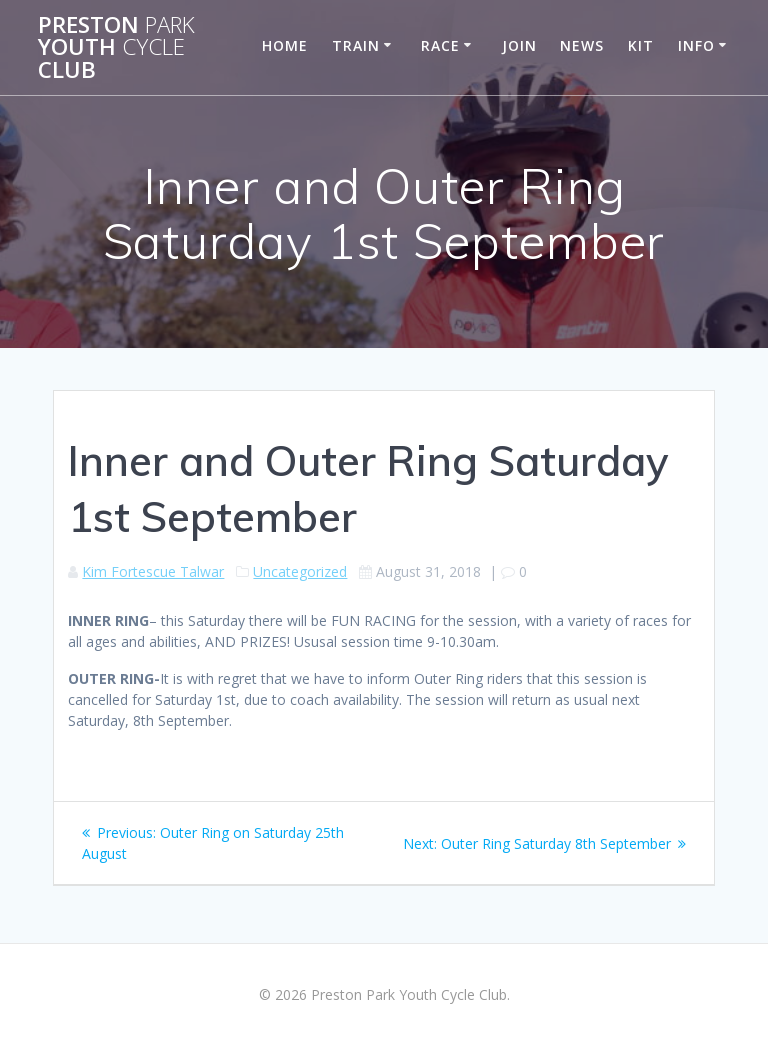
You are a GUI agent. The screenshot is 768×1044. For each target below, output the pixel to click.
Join (519, 45)
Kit (641, 45)
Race (440, 45)
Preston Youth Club (116, 47)
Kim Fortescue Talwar (153, 571)
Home (285, 45)
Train (356, 45)
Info (696, 45)
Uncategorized (300, 571)
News (582, 45)
